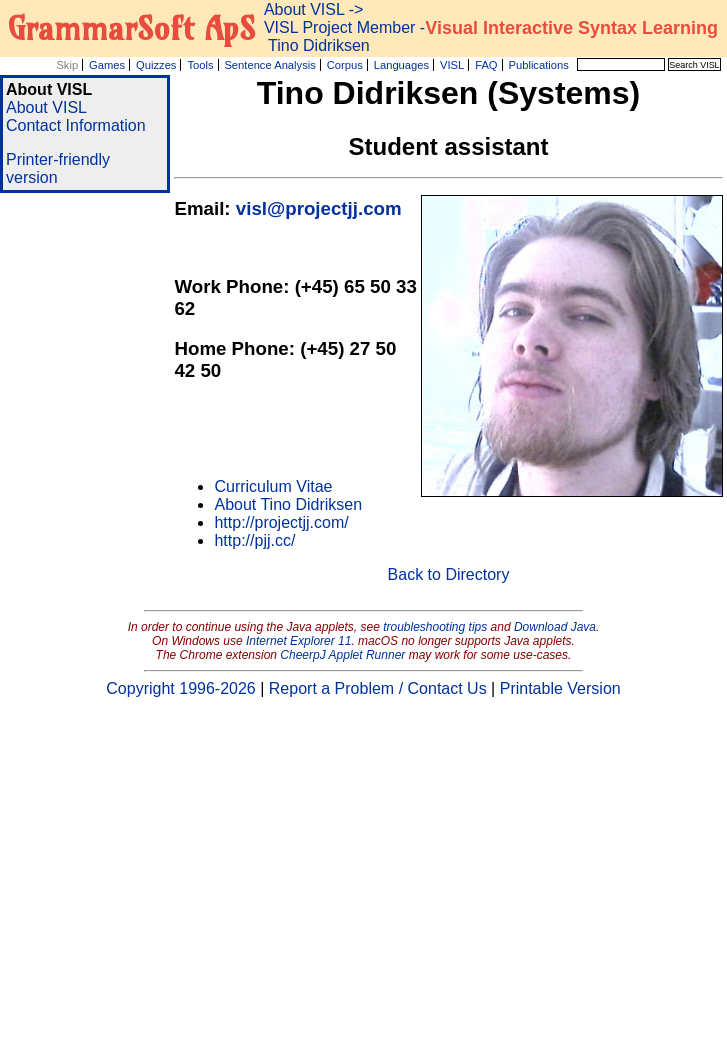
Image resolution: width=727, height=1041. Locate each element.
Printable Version (560, 688)
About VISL (46, 107)
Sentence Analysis (269, 65)
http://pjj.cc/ (254, 540)
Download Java (555, 627)
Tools (200, 65)
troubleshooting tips (435, 627)
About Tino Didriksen (288, 504)
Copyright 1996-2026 (180, 688)
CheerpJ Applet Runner (342, 655)
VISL (452, 65)
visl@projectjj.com (319, 208)
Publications (538, 65)
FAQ (486, 65)
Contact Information (76, 125)
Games (107, 65)
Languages (401, 65)
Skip (67, 65)
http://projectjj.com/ (281, 522)
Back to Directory (449, 574)
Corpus (345, 65)
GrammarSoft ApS (131, 28)
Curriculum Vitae (273, 486)
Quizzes (156, 65)
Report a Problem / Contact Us (378, 688)
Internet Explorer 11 (298, 641)
